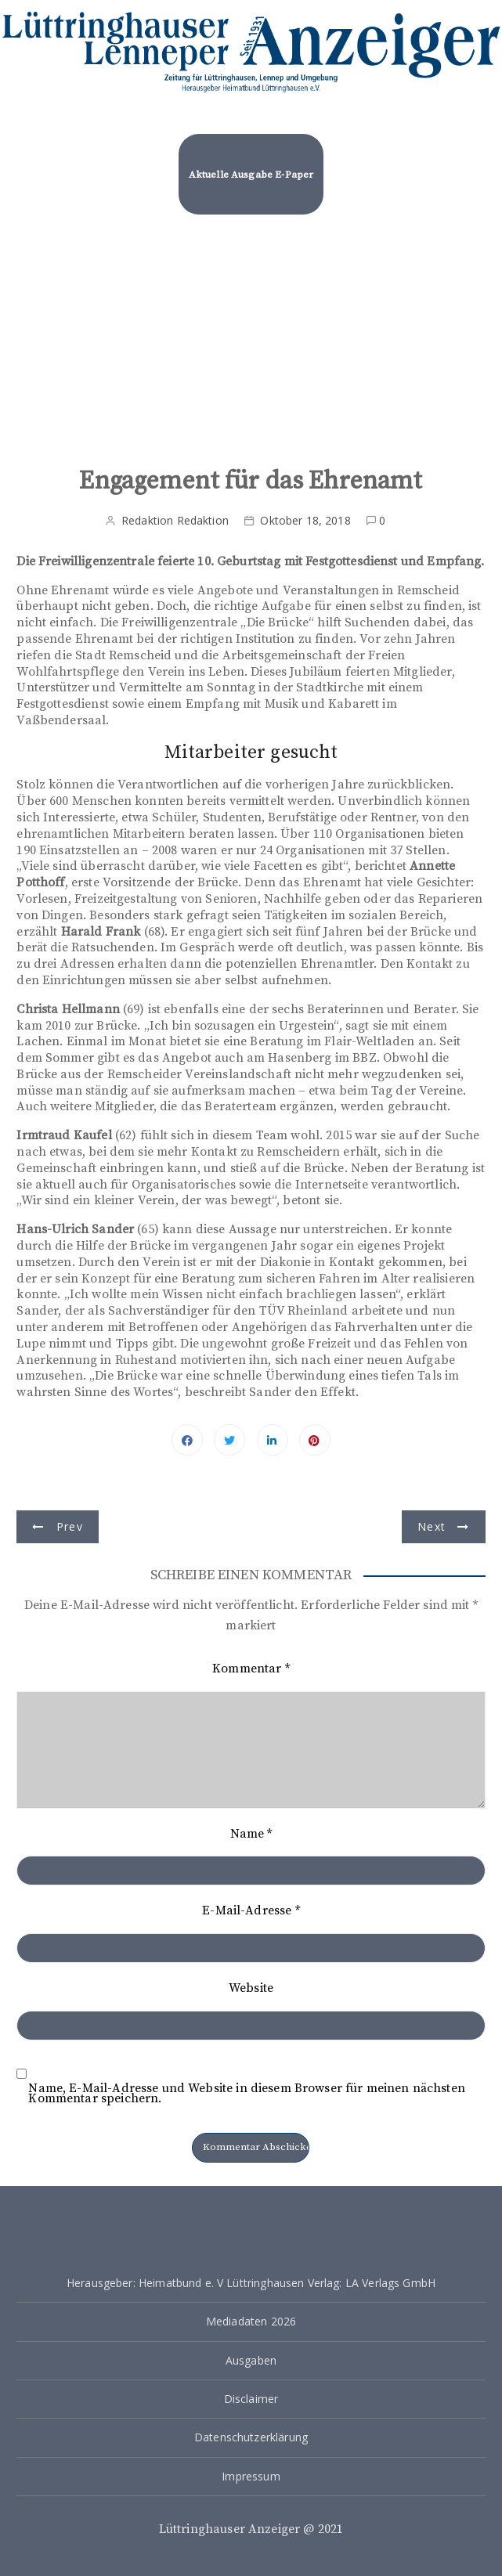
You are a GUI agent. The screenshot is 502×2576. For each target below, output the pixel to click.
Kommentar (251, 1668)
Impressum (251, 2476)
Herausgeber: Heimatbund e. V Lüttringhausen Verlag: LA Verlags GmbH (251, 2282)
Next (431, 1526)
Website (251, 1988)
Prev (69, 1526)
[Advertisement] (250, 333)
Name (251, 1834)
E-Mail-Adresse (250, 1910)
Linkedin (272, 1440)
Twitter (229, 1440)
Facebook (187, 1440)
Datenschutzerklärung (251, 2437)
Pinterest (314, 1440)
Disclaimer (251, 2398)
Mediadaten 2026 (251, 2321)
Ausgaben (251, 2360)
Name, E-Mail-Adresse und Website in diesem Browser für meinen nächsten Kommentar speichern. (246, 2094)
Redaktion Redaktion (175, 520)
